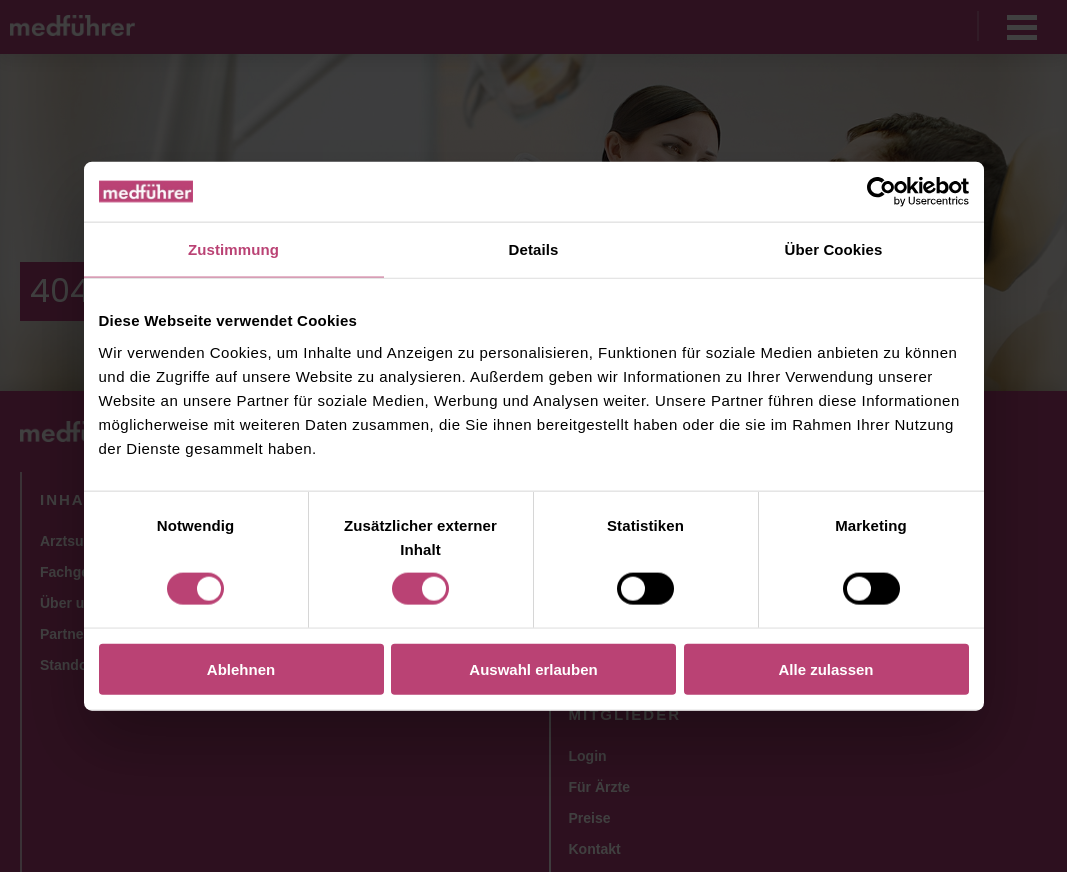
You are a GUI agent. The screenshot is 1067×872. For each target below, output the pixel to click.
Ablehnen (241, 668)
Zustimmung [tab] (233, 249)
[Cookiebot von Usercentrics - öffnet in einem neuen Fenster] (881, 192)
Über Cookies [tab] (834, 249)
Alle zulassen (825, 668)
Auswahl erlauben (533, 668)
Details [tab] (534, 249)
